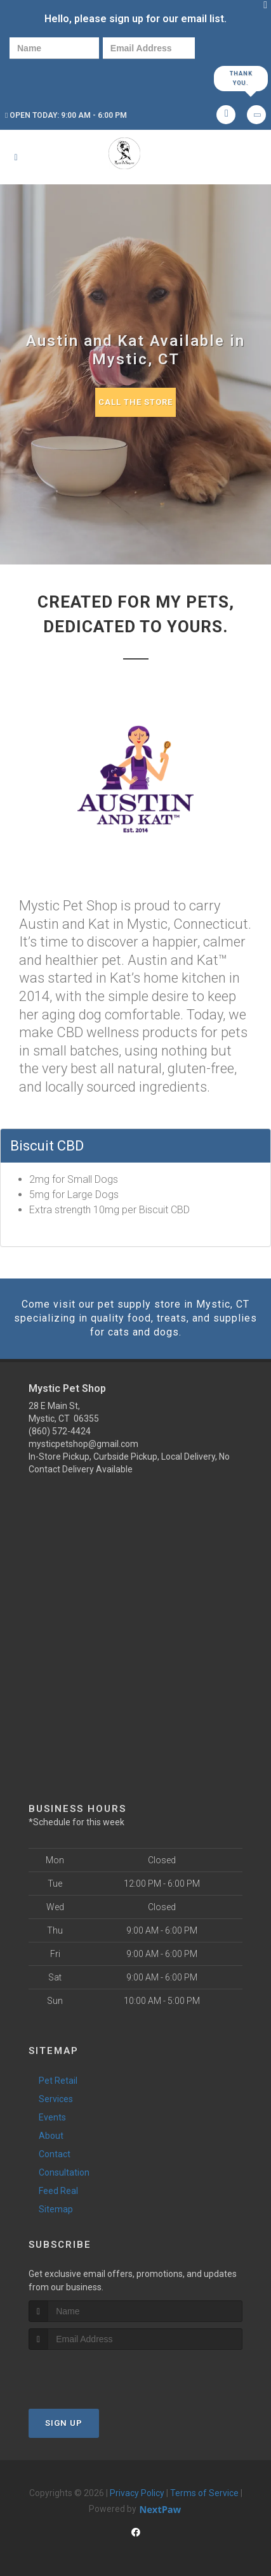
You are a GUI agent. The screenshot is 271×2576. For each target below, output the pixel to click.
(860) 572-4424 (60, 1431)
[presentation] (53, 77)
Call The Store (135, 402)
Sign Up (64, 2423)
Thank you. (241, 78)
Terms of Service (204, 2493)
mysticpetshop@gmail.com (83, 1444)
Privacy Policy (137, 2493)
